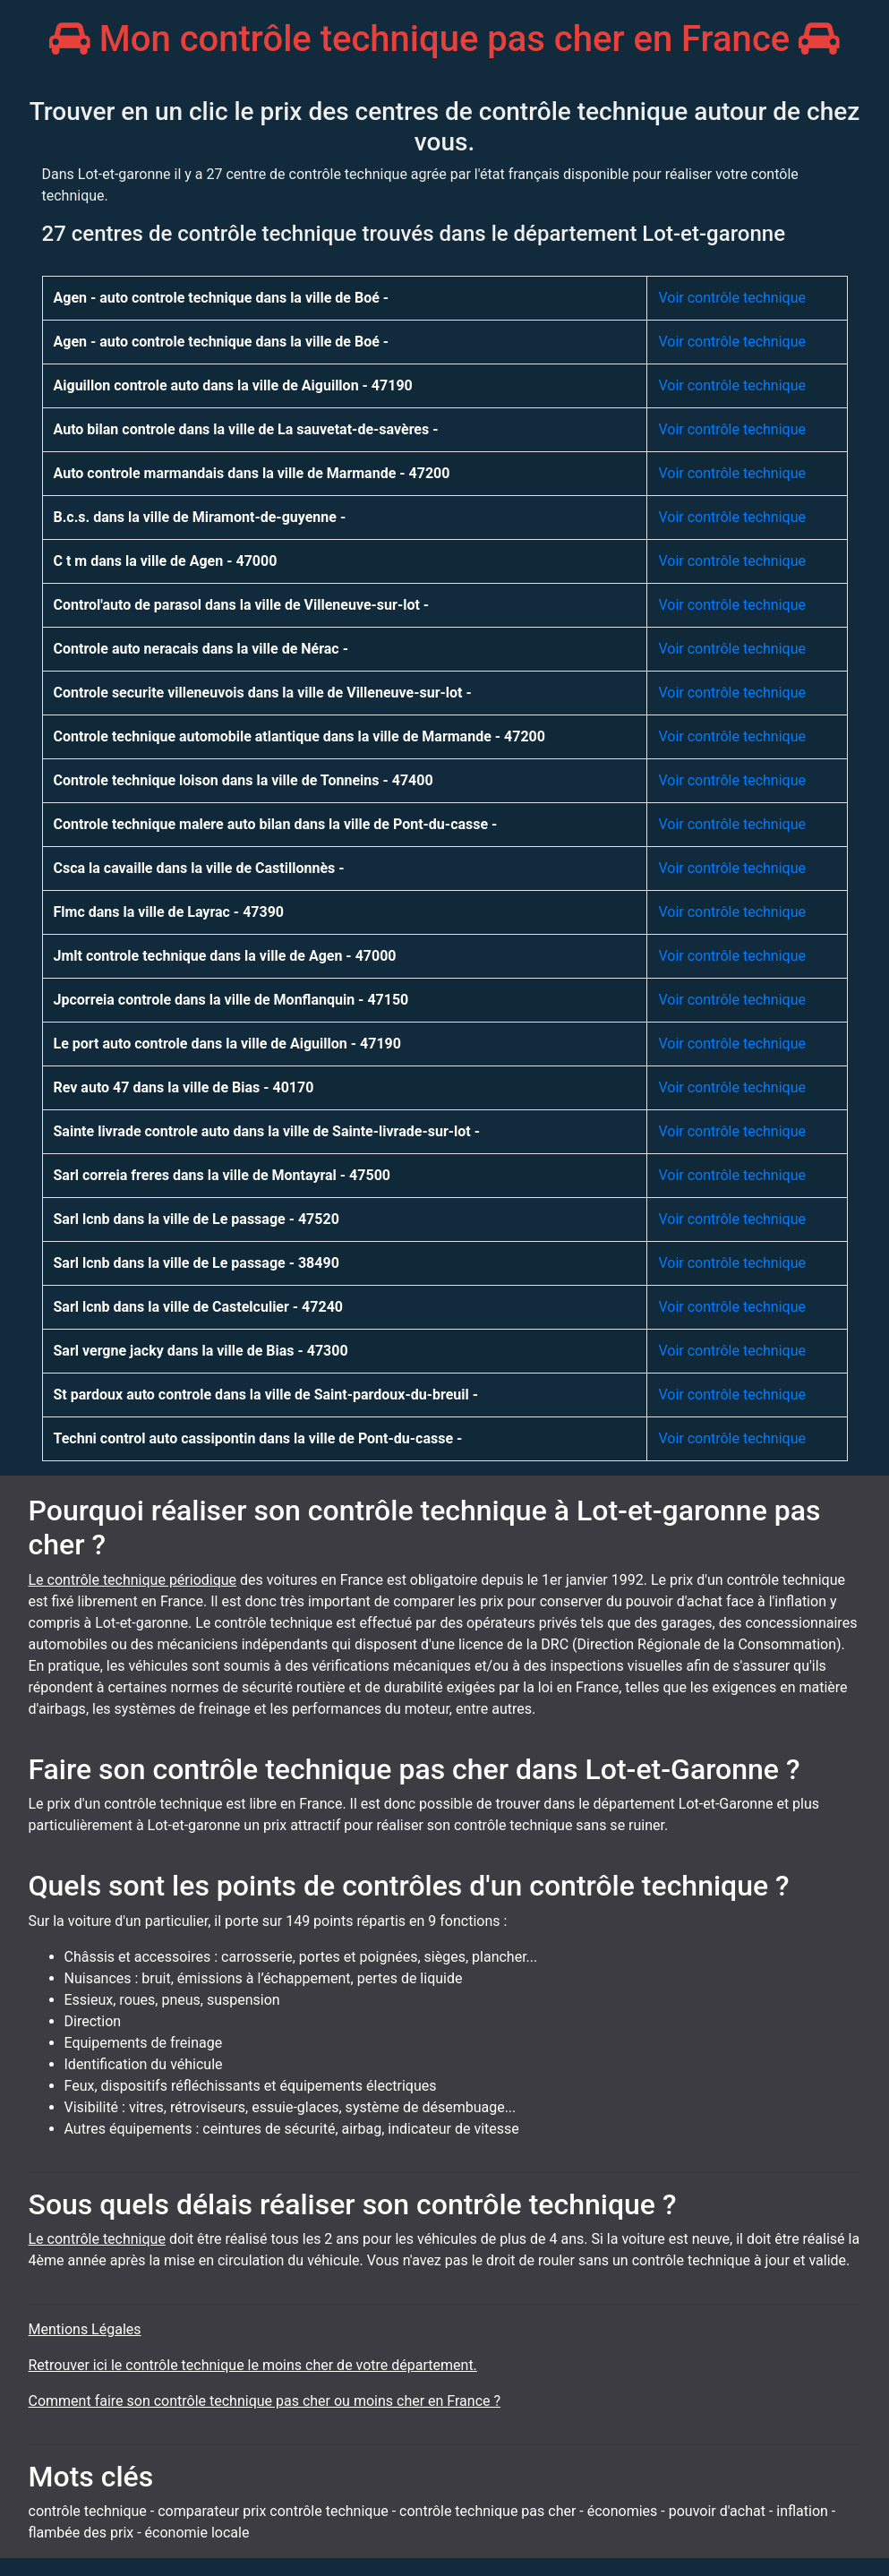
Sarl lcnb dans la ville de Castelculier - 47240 (199, 1306)
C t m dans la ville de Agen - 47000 (166, 560)
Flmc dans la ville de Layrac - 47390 (169, 911)
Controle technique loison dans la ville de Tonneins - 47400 (243, 780)
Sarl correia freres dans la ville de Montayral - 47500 (222, 1175)
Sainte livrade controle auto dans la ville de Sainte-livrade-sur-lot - (267, 1131)
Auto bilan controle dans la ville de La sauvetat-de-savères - (246, 429)
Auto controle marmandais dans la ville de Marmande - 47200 (252, 473)
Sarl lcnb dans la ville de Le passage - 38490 (196, 1262)
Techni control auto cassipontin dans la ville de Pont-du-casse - (258, 1438)
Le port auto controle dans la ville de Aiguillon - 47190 (227, 1043)
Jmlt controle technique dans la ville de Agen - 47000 (225, 955)
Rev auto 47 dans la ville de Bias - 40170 (184, 1087)
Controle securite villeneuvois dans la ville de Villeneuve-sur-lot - (263, 692)
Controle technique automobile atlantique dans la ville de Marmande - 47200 (299, 736)
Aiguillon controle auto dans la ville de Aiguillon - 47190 (233, 385)
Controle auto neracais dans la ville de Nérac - (201, 648)
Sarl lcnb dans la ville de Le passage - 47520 (196, 1219)
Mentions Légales (85, 2329)
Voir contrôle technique (732, 297)
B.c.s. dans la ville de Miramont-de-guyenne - (200, 517)
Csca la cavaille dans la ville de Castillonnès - (199, 868)
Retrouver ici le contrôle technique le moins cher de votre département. (253, 2365)
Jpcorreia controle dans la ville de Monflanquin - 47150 (231, 999)
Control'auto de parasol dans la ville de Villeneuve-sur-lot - (242, 604)
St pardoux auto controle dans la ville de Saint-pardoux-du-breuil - (266, 1394)
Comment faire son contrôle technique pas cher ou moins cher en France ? (265, 2400)
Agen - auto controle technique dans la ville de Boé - (221, 297)
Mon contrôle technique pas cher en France (444, 39)
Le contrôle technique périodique (133, 1579)
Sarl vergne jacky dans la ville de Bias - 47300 (201, 1350)
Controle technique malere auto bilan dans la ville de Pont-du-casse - (276, 824)
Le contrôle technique (97, 2238)
